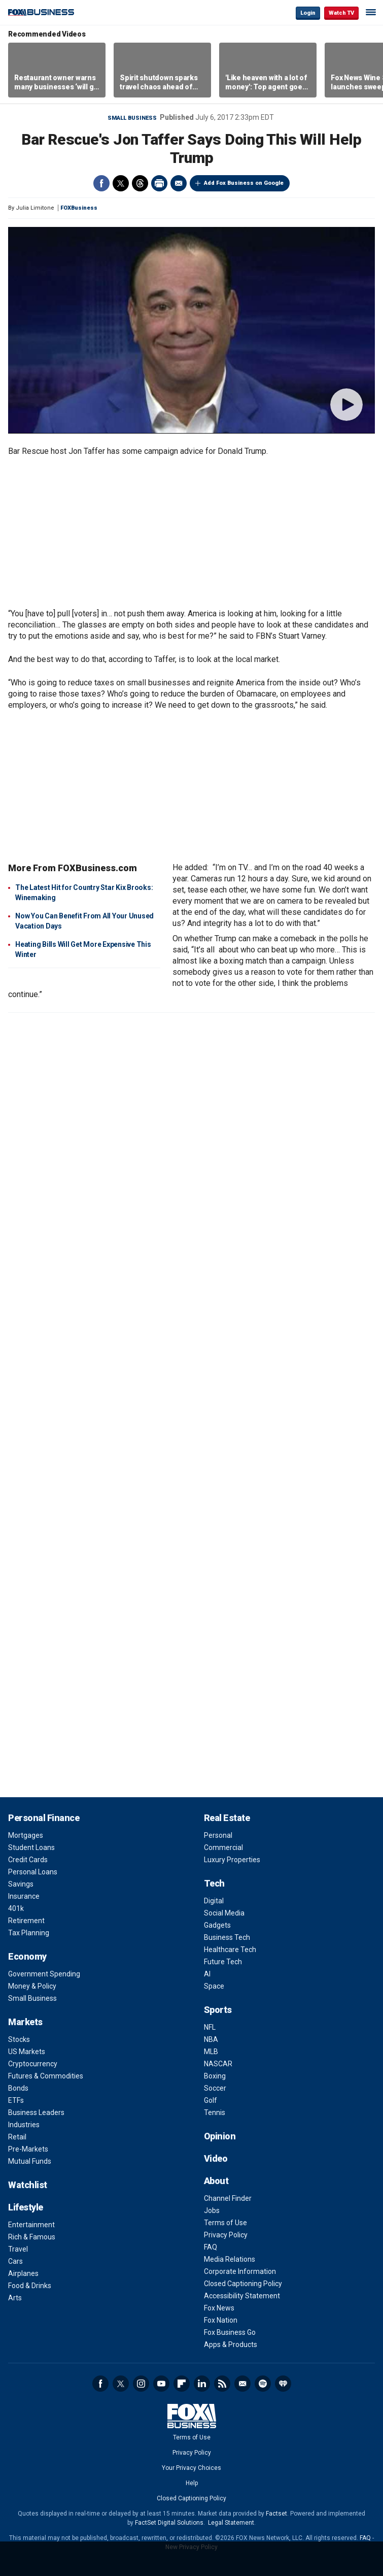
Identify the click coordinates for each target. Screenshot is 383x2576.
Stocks (19, 2039)
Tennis (214, 2112)
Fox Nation (220, 2320)
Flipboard (181, 2383)
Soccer (215, 2088)
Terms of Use (225, 2223)
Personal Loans (32, 1872)
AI (207, 1974)
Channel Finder (228, 2198)
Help (192, 2483)
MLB (211, 2051)
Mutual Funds (29, 2161)
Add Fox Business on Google (244, 183)
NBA (211, 2039)
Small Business (132, 118)
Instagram (141, 2383)
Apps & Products (230, 2344)
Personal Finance (43, 1817)
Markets (25, 2022)
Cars (15, 2261)
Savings (20, 1884)
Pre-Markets (28, 2149)
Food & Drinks (29, 2286)
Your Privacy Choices (191, 2467)
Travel (18, 2249)
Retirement (26, 1921)
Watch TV (341, 13)
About (216, 2180)
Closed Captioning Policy (243, 2284)
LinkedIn (202, 2383)
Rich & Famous (31, 2237)
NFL (210, 2027)
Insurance (24, 1896)
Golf (210, 2100)
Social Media (224, 1913)
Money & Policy (32, 1986)
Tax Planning (28, 1933)
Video (216, 2158)
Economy (27, 1956)
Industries (24, 2125)
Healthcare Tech (230, 1949)
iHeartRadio (283, 2383)
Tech (214, 1883)
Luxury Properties (232, 1860)
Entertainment (31, 2225)
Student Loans (31, 1847)
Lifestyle (25, 2207)
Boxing (215, 2076)
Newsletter (242, 2383)
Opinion (220, 2136)
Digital (214, 1901)
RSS (222, 2383)
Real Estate (227, 1817)
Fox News (219, 2308)
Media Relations (229, 2259)
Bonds (18, 2088)
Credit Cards (28, 1860)
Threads (140, 183)
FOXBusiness (78, 208)
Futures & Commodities (45, 2076)
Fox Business (41, 12)
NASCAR (218, 2064)
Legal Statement (231, 2522)
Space (214, 1986)
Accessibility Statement (242, 2296)
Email (178, 183)
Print (159, 183)
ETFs (16, 2100)
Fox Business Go (230, 2332)
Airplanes (23, 2273)
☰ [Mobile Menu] (371, 12)
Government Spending (44, 1974)
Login (308, 13)
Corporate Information (240, 2271)
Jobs (212, 2210)
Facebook (101, 183)
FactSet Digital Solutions (169, 2522)
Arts (15, 2298)
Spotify (263, 2383)
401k (16, 1908)
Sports (218, 2009)
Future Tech (223, 1962)
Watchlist (27, 2184)
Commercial (223, 1847)
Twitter (121, 183)
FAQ (210, 2247)
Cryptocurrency (32, 2064)
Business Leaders (36, 2112)
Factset (276, 2513)
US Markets (26, 2051)
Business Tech (227, 1937)
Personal (218, 1835)
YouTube (161, 2383)
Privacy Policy (226, 2235)
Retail (17, 2137)
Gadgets (217, 1925)
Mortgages (25, 1835)
